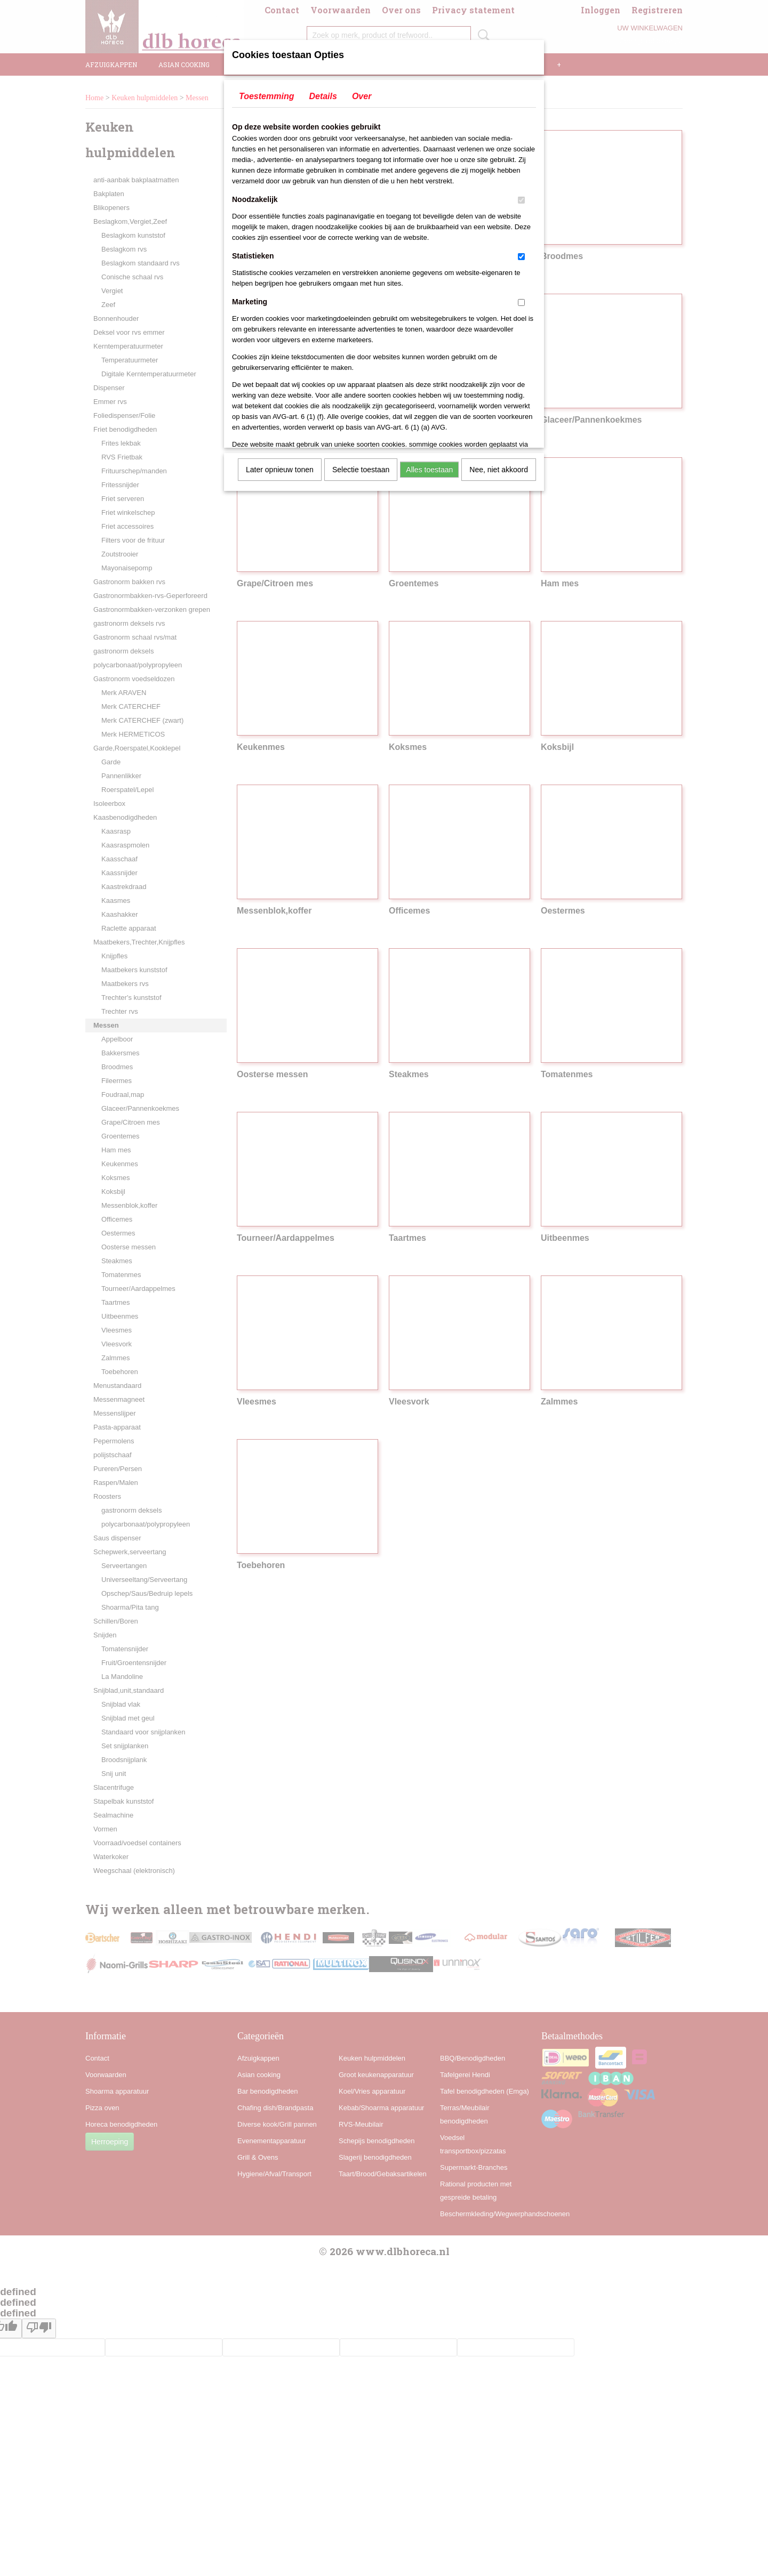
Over (361, 96)
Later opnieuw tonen (280, 469)
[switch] (521, 200)
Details (323, 96)
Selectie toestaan (360, 469)
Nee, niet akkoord (498, 469)
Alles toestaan (429, 469)
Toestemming (266, 96)
